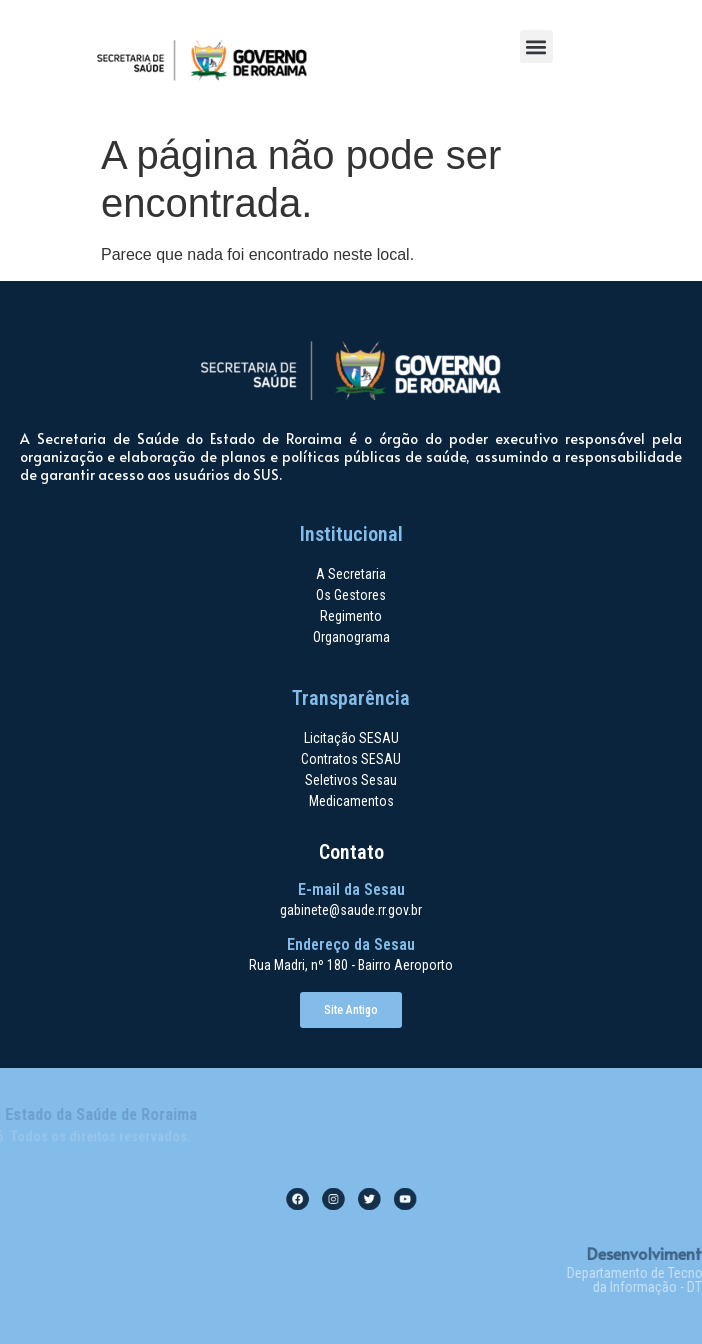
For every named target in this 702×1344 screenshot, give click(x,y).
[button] (536, 46)
